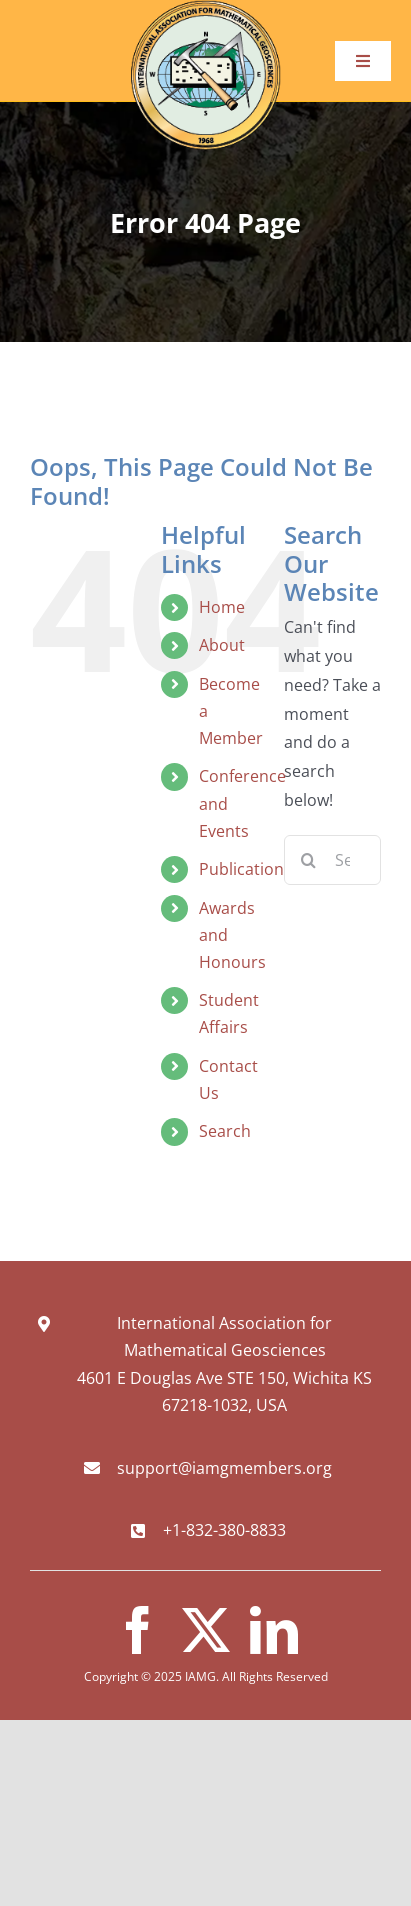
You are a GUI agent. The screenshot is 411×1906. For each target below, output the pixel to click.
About (222, 645)
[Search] (309, 860)
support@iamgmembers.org (224, 1468)
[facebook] (138, 1630)
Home (222, 607)
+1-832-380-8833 (224, 1530)
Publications (245, 869)
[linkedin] (274, 1630)
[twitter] (206, 1630)
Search (225, 1131)
